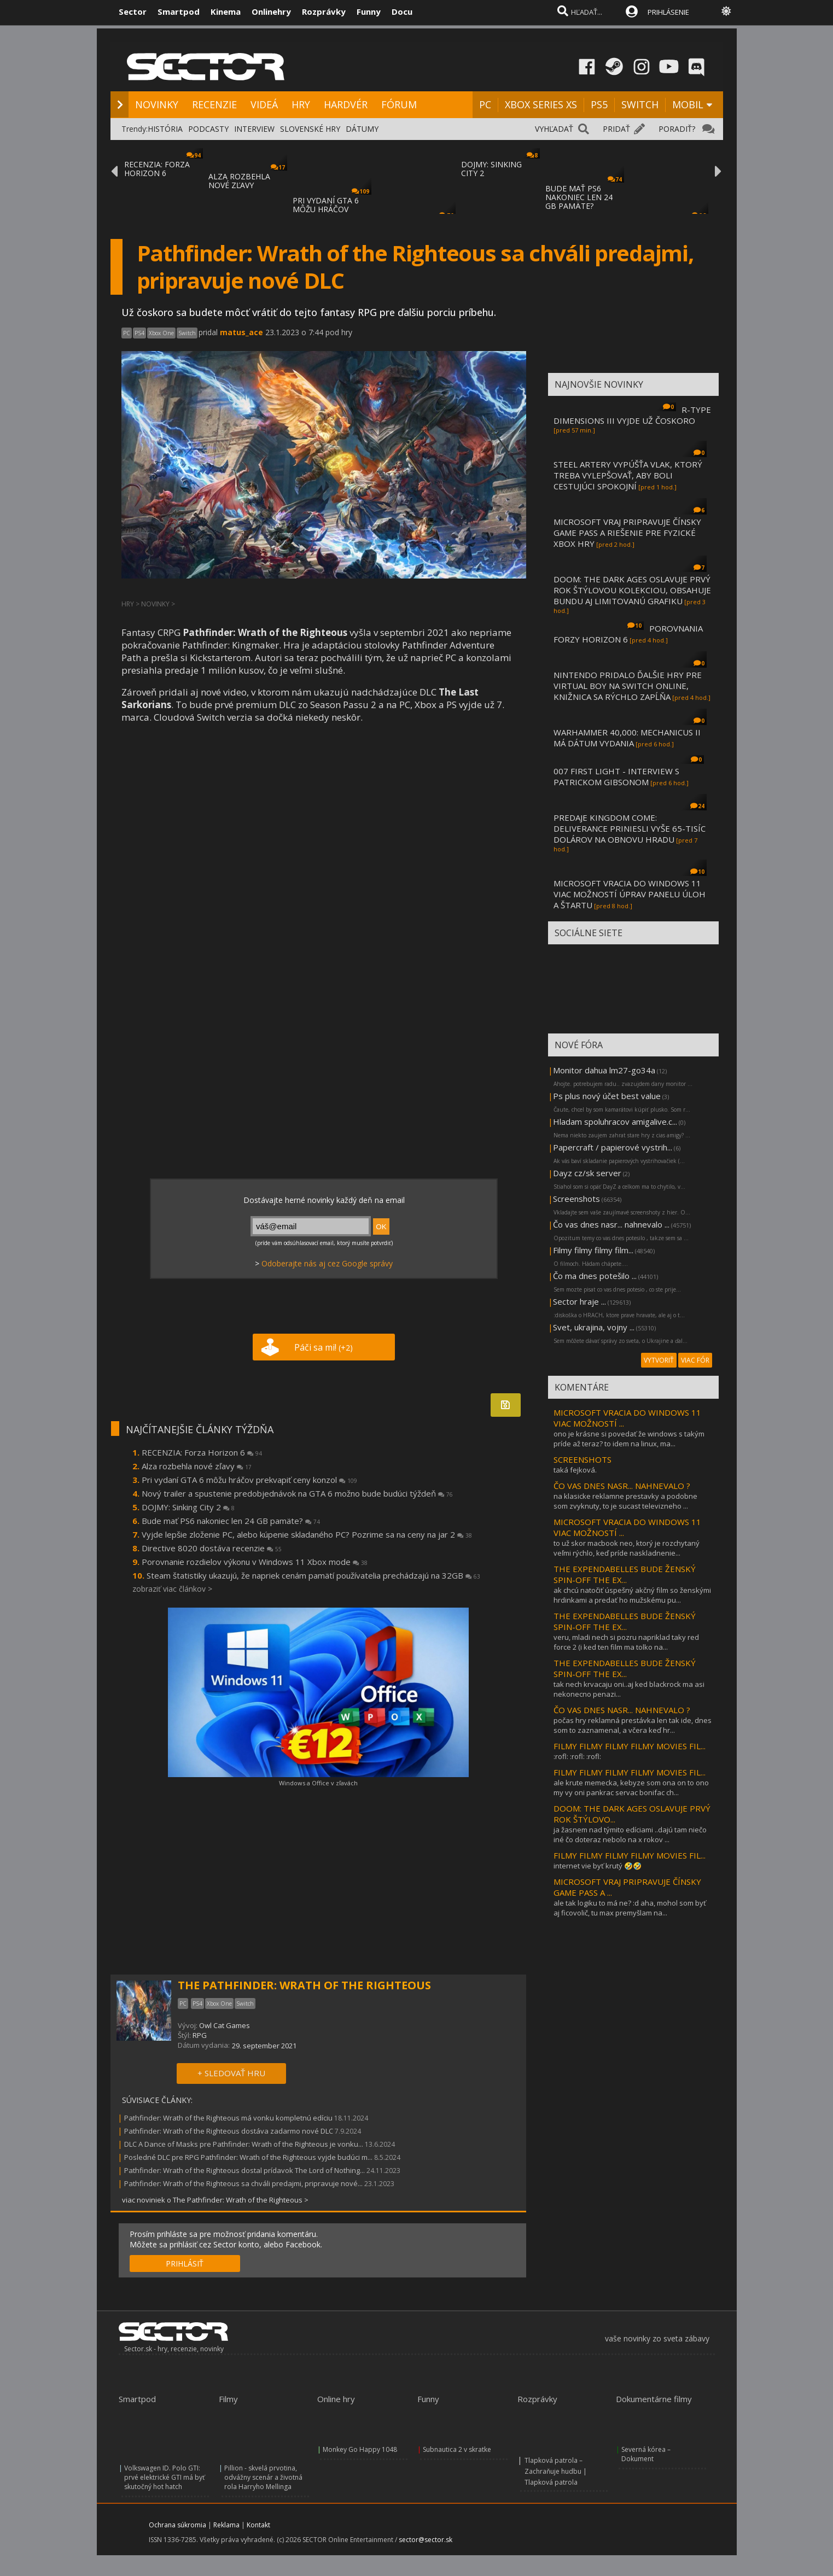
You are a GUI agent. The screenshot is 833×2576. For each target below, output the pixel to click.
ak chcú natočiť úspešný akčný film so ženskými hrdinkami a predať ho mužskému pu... (632, 1595)
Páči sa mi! (323, 1347)
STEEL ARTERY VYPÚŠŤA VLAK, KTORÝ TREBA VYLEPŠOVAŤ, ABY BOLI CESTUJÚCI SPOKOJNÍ (628, 475)
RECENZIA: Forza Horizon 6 (202, 1452)
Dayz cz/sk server (587, 1172)
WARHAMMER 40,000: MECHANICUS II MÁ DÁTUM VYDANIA (627, 738)
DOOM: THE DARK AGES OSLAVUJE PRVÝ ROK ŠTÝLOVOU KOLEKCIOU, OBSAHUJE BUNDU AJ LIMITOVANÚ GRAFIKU (632, 590)
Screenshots (576, 1198)
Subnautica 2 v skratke (457, 2449)
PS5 (599, 104)
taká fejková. (575, 1470)
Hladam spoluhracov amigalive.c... (615, 1121)
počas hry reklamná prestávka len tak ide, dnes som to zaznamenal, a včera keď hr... (633, 1725)
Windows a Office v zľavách (318, 1783)
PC (485, 104)
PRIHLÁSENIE (668, 12)
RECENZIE (214, 104)
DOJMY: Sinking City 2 (188, 1507)
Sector (133, 11)
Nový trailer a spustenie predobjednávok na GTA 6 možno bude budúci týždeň (297, 1493)
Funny (369, 11)
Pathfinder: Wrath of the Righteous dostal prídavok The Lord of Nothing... (244, 2170)
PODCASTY (208, 129)
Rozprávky (324, 11)
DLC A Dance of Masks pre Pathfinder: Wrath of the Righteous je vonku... (243, 2144)
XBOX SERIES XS (541, 104)
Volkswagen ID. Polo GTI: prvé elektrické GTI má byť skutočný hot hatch (164, 2477)
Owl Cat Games (224, 2025)
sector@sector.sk (425, 2539)
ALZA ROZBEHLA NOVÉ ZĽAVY (239, 180)
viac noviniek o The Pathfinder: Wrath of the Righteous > (215, 2200)
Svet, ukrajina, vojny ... (593, 1327)
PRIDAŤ (616, 129)
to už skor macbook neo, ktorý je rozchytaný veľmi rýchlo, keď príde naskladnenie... (627, 1548)
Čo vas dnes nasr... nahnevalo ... (611, 1224)
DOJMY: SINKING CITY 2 (491, 168)
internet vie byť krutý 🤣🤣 (598, 1866)
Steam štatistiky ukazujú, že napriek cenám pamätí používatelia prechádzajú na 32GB (313, 1575)
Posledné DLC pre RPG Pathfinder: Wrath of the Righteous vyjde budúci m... (248, 2157)
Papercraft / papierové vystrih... (612, 1147)
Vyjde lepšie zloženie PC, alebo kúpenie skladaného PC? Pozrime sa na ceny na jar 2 (307, 1534)
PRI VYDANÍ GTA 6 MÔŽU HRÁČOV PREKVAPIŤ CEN (326, 209)
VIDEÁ (264, 104)
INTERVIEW (254, 129)
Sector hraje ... (579, 1301)
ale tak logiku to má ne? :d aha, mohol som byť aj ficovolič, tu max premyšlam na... (630, 1908)
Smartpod (179, 11)
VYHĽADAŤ (554, 129)
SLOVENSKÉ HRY (310, 129)
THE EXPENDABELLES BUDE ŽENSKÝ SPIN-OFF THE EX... (625, 1574)
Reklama (226, 2525)
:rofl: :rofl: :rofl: (577, 1756)
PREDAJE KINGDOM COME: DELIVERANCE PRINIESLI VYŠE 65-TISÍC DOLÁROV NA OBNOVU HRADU (630, 828)
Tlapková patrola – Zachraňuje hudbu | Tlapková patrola (556, 2471)
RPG (200, 2035)
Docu (402, 11)
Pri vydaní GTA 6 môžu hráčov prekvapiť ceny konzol (249, 1479)
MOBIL (687, 104)
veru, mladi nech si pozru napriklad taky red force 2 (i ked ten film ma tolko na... (626, 1642)
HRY (301, 104)
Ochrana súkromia (177, 2525)
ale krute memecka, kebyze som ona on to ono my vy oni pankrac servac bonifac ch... (631, 1787)
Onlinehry (271, 11)
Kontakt (258, 2525)
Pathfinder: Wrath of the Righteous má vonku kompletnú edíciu (228, 2118)
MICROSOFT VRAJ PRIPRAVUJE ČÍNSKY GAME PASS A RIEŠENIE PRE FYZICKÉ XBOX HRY (627, 532)
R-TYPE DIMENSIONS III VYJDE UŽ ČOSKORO (632, 415)
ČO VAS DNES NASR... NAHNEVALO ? (622, 1485)
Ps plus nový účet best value (607, 1095)
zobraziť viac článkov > (172, 1589)
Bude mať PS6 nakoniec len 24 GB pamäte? (231, 1520)
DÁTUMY (362, 129)
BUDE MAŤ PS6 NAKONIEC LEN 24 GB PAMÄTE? (579, 197)
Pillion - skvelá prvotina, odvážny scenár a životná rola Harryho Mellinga (263, 2477)
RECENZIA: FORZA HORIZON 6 (157, 168)
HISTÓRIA (165, 129)
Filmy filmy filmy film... (593, 1250)
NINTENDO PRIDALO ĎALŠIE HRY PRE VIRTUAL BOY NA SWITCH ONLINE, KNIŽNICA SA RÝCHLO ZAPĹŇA (628, 685)
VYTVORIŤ (659, 1360)
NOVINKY (156, 104)
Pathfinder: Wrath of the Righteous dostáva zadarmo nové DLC (228, 2131)
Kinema (226, 11)
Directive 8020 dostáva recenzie (212, 1548)
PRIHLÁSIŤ (184, 2263)
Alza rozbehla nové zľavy (197, 1466)
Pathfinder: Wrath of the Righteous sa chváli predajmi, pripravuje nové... (243, 2183)
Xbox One (161, 333)
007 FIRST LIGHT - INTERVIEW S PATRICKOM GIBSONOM (616, 776)
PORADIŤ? (677, 129)
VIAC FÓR (695, 1360)
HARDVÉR (346, 104)
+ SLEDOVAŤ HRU (231, 2072)
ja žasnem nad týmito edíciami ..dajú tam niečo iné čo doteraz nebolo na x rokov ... (630, 1834)
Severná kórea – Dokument (646, 2454)
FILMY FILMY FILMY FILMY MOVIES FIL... (630, 1745)
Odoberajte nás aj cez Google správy (327, 1263)
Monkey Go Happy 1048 (360, 2449)
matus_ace (241, 332)
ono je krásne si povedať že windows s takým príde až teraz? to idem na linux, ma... (629, 1438)
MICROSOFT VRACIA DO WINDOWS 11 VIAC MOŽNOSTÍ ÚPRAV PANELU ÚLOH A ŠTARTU (630, 894)
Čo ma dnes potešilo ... (595, 1275)
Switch (187, 333)
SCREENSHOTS (582, 1459)
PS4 (139, 333)
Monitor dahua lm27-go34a (604, 1070)
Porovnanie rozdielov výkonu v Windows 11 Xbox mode (255, 1561)
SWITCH (640, 104)
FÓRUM (399, 104)
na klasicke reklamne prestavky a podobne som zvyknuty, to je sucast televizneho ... (625, 1501)
